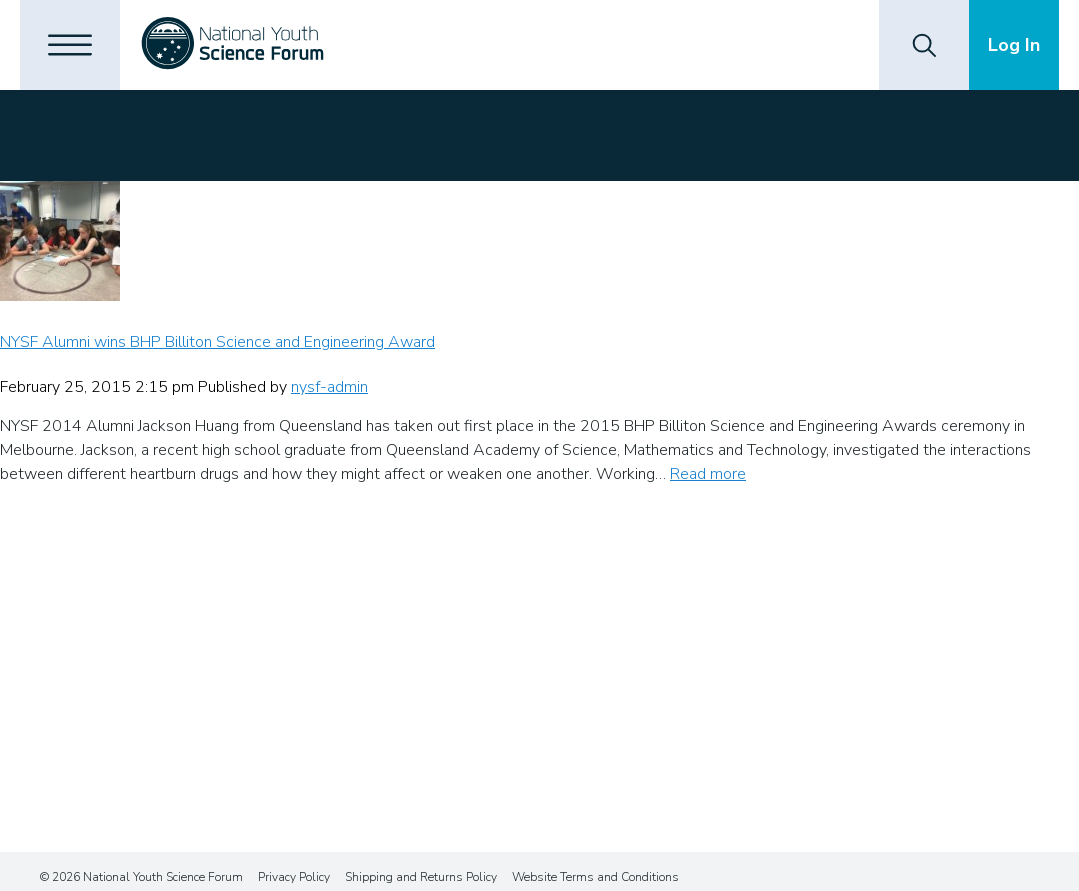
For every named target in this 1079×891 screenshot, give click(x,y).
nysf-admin (329, 387)
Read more (708, 474)
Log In (1014, 45)
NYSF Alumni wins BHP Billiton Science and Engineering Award (217, 342)
